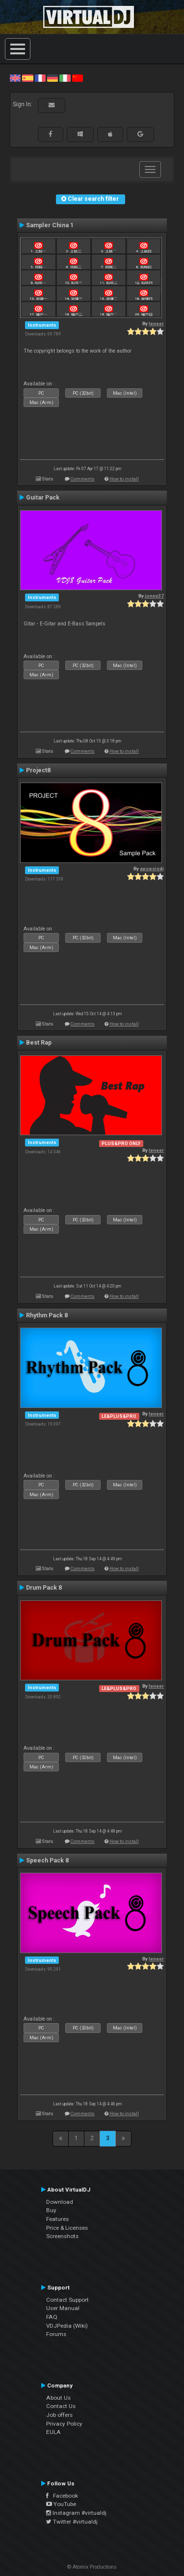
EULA (53, 2432)
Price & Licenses (67, 2227)
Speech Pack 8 (47, 1860)
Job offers (59, 2414)
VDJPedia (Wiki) (67, 2325)
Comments (83, 478)
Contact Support (67, 2299)
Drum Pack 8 (44, 1587)
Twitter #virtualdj (72, 2521)
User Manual (62, 2308)
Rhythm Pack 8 (47, 1315)
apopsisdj (152, 868)
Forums (56, 2334)
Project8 (38, 770)
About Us (58, 2397)
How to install (124, 478)
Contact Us (61, 2406)
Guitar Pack (42, 497)
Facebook (62, 2495)
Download (59, 2201)
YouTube (61, 2504)
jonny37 (154, 595)
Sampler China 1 (50, 225)
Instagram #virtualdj (76, 2512)
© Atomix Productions (92, 2567)
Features (57, 2219)
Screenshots (62, 2236)
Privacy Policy (64, 2423)
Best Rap (39, 1042)
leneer (156, 323)
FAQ (51, 2317)
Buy (51, 2210)
